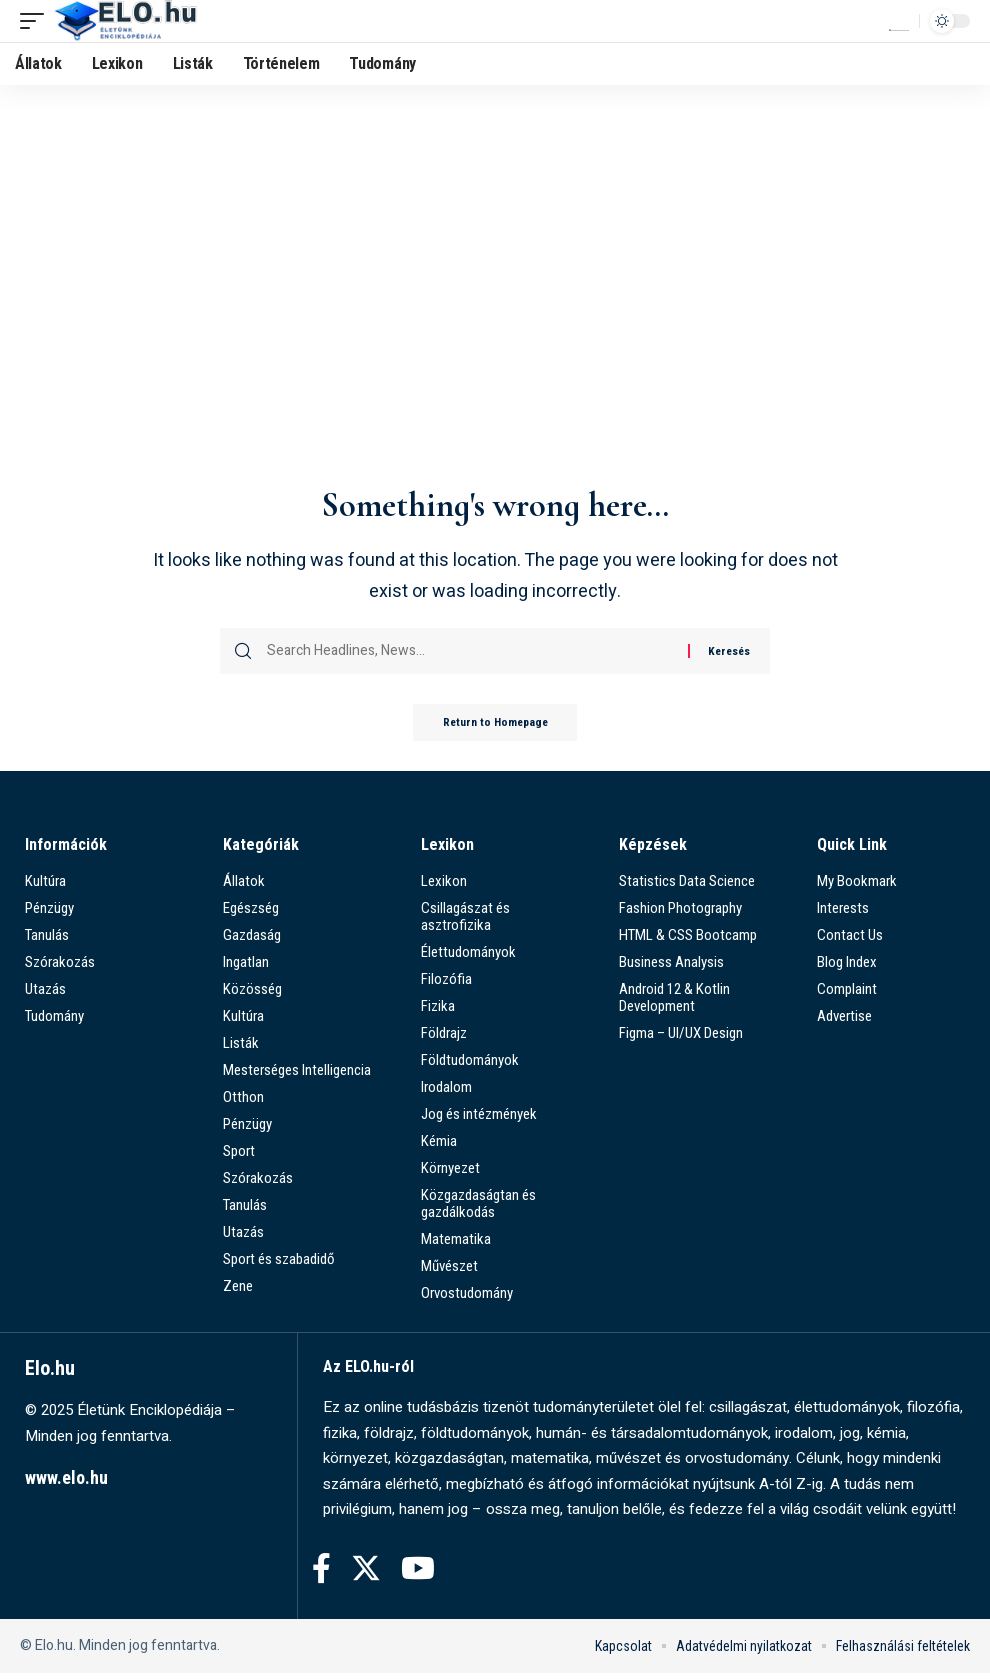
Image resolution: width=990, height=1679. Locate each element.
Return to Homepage (495, 728)
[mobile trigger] (37, 21)
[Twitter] (366, 1574)
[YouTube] (418, 1574)
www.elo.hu (66, 1484)
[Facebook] (321, 1574)
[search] (899, 21)
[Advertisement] (495, 326)
